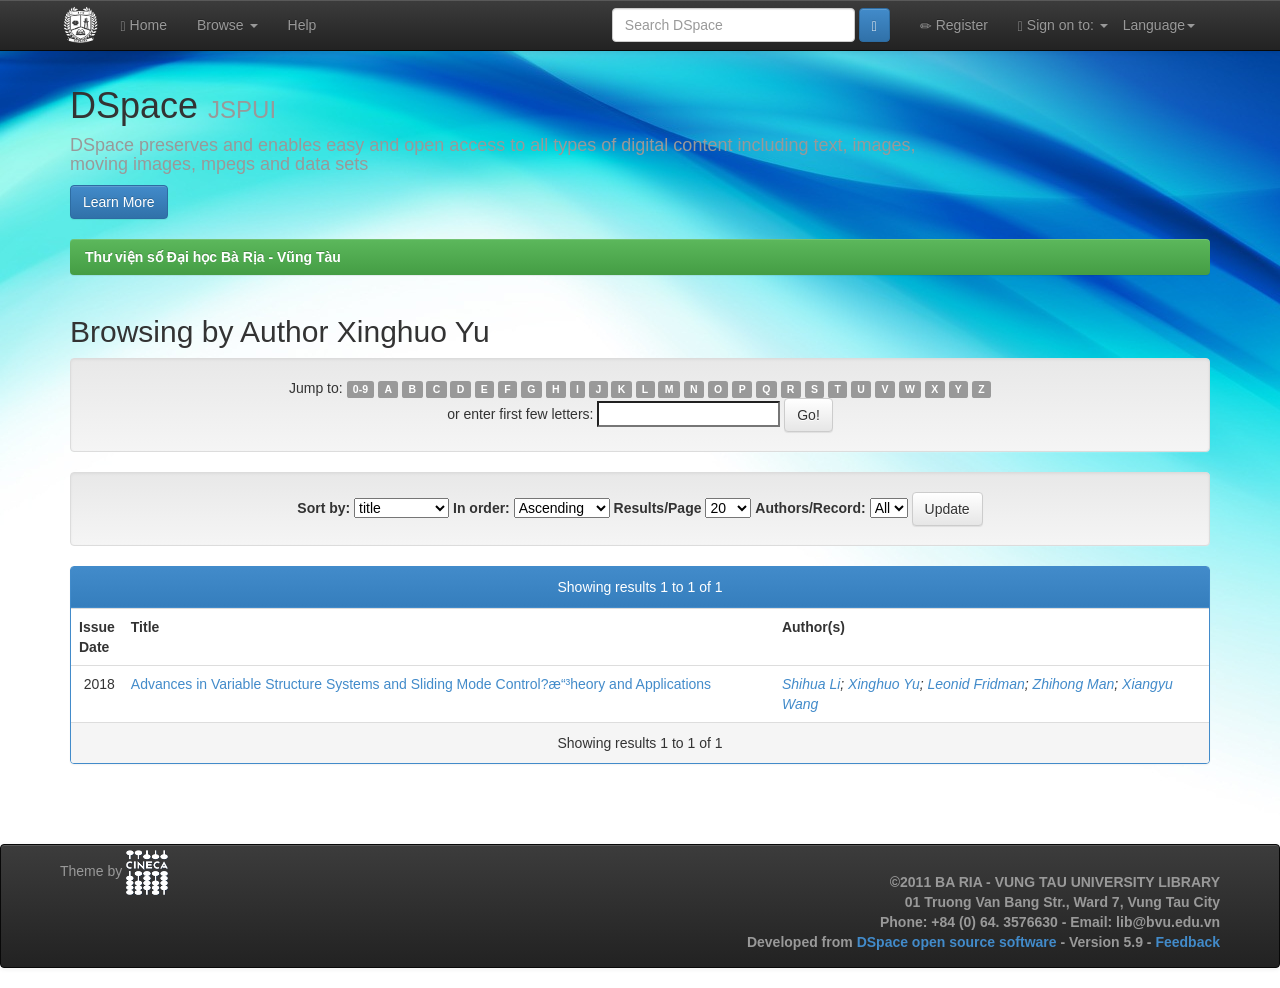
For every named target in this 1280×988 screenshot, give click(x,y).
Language (1159, 25)
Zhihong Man (1074, 684)
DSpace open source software (959, 942)
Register (954, 25)
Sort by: (323, 508)
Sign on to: (1063, 25)
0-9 (360, 389)
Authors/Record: (810, 508)
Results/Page (658, 508)
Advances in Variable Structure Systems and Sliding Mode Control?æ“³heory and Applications (421, 684)
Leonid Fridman (976, 684)
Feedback (1187, 942)
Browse (227, 25)
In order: (481, 508)
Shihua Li (811, 684)
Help (302, 25)
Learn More (119, 202)
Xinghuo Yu (884, 684)
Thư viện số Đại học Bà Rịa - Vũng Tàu (213, 257)
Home (144, 25)
